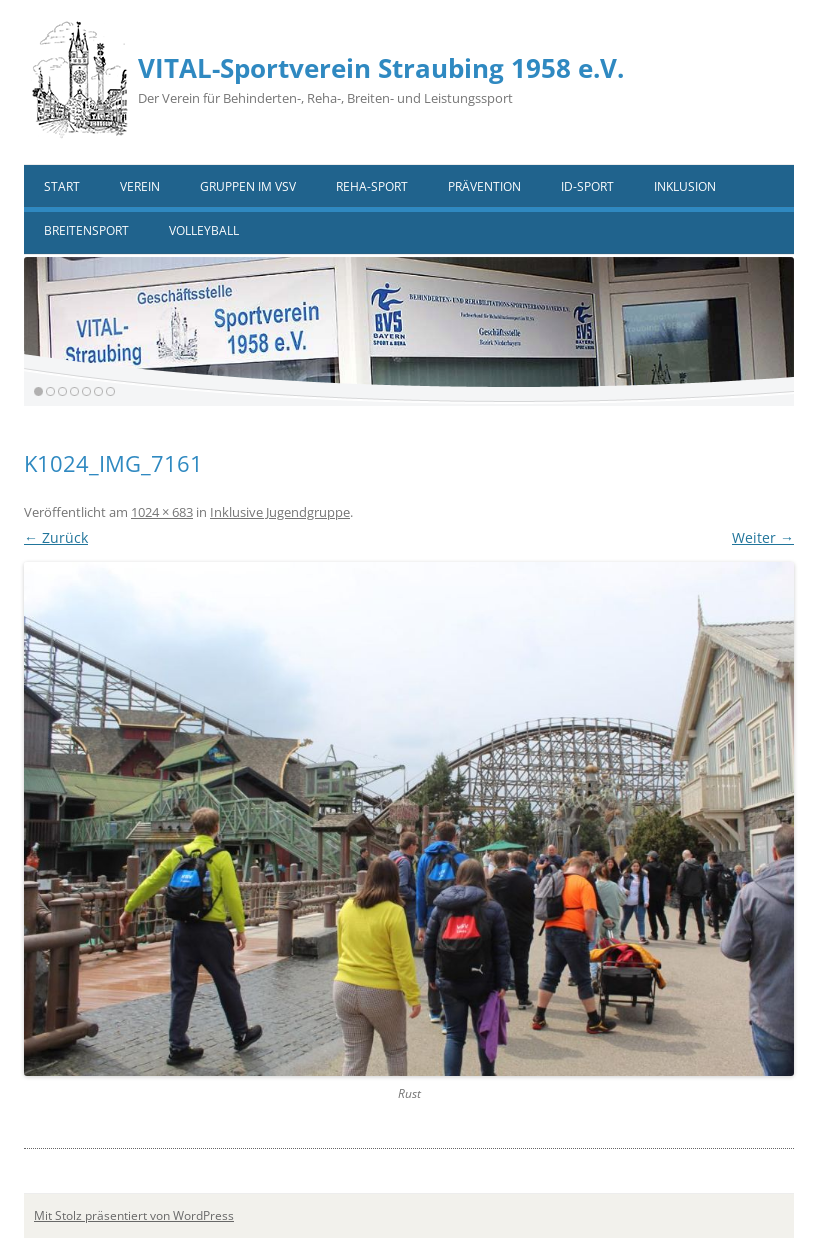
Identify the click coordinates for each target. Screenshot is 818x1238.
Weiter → (763, 537)
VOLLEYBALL (204, 230)
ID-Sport (587, 186)
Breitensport (86, 230)
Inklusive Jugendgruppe (280, 512)
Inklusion (685, 186)
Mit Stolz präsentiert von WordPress (134, 1215)
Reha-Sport (372, 186)
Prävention (484, 186)
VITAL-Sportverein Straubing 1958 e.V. (381, 68)
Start (62, 186)
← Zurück (56, 537)
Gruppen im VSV (248, 186)
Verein (140, 186)
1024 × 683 (162, 512)
